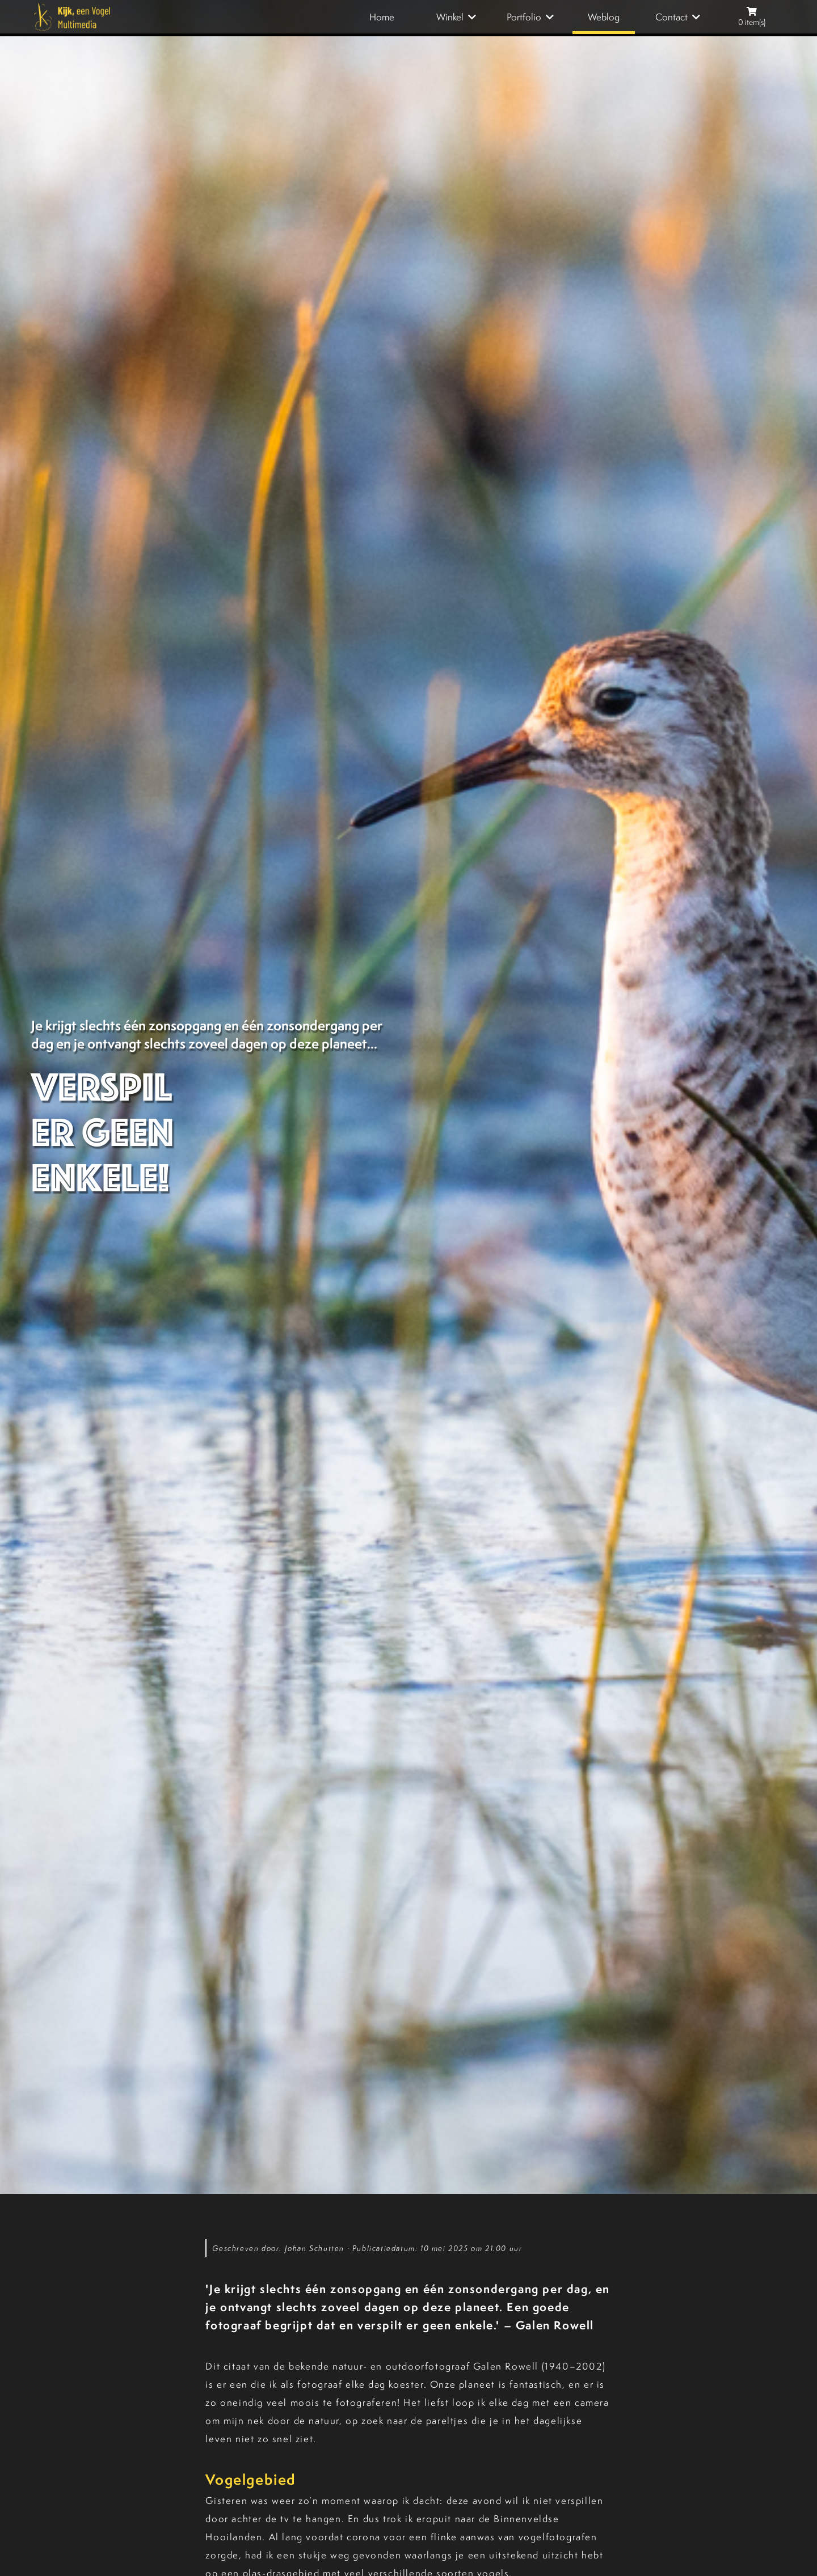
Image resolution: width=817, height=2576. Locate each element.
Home (381, 17)
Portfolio (524, 17)
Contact (671, 17)
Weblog (604, 17)
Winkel (450, 17)
